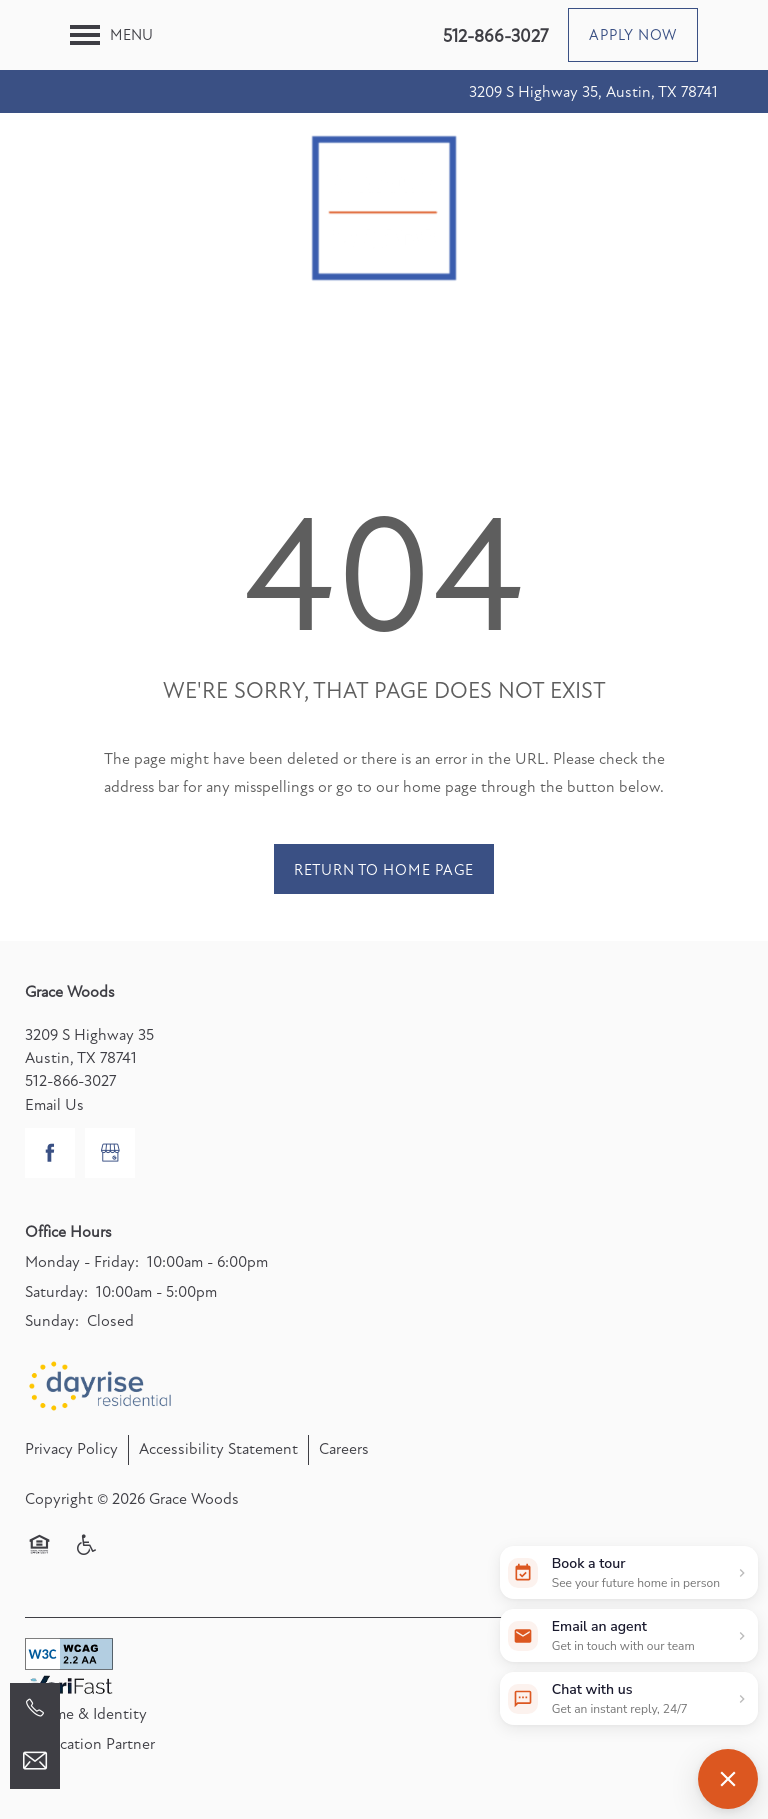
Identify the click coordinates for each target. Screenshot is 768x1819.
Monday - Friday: (82, 1262)
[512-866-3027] (35, 1708)
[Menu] (111, 35)
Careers (344, 1449)
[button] (633, 35)
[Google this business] (110, 1153)
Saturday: (56, 1292)
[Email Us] (35, 1761)
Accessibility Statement (218, 1449)
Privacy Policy (71, 1449)
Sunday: (52, 1321)
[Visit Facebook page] (50, 1153)
